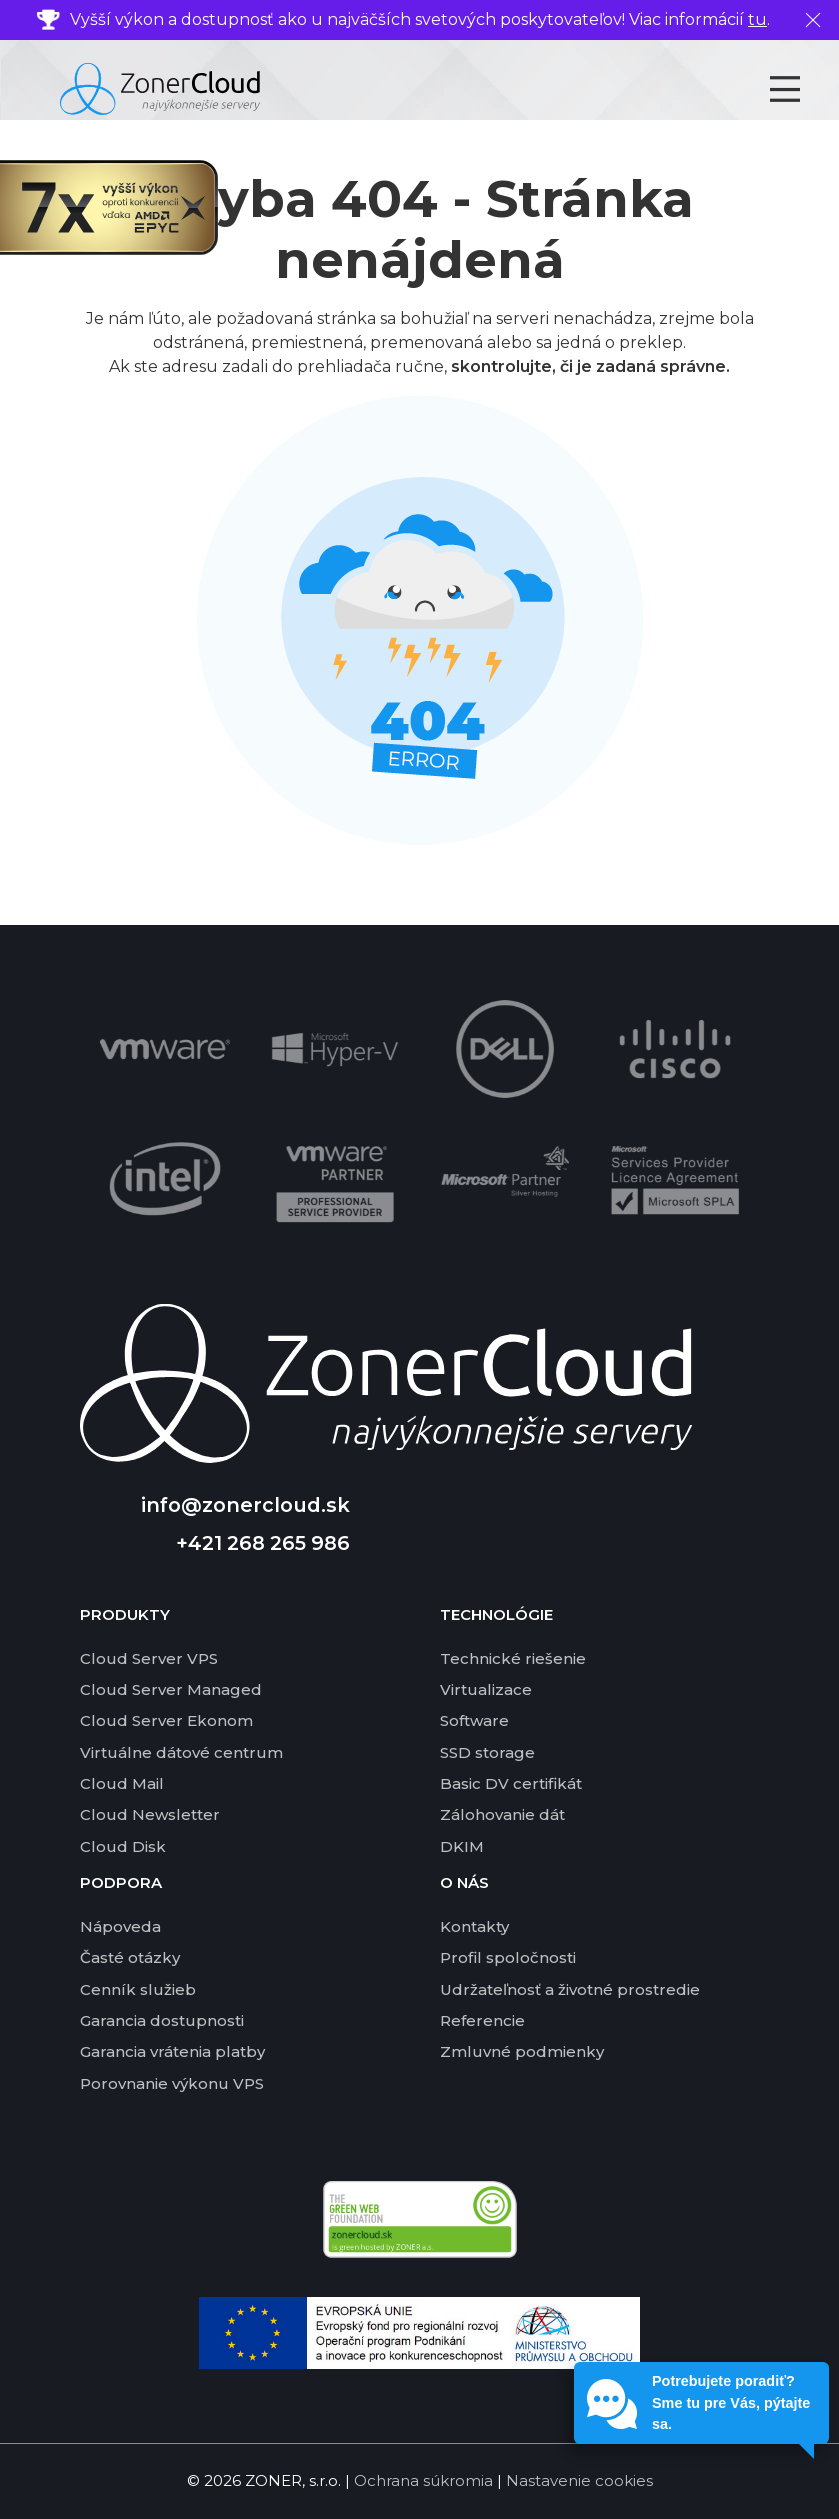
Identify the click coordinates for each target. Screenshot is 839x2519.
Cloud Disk (123, 1846)
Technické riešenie (513, 1658)
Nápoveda (120, 1926)
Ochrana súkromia (423, 2480)
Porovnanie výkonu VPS (172, 2083)
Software (474, 1720)
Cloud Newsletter (150, 1814)
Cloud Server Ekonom (166, 1720)
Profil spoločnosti (508, 1957)
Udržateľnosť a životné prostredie (570, 1989)
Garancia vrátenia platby (172, 2051)
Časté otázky (130, 1957)
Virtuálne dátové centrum (181, 1752)
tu (757, 19)
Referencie (482, 2020)
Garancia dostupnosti (162, 2020)
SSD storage (487, 1752)
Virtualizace (486, 1689)
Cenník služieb (138, 1989)
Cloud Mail (122, 1783)
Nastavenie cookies (579, 2480)
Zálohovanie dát (502, 1814)
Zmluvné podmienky (522, 2051)
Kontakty (474, 1926)
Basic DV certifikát (511, 1783)
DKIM (462, 1846)
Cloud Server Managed (171, 1689)
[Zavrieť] (813, 20)
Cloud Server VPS (149, 1658)
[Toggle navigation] (802, 89)
